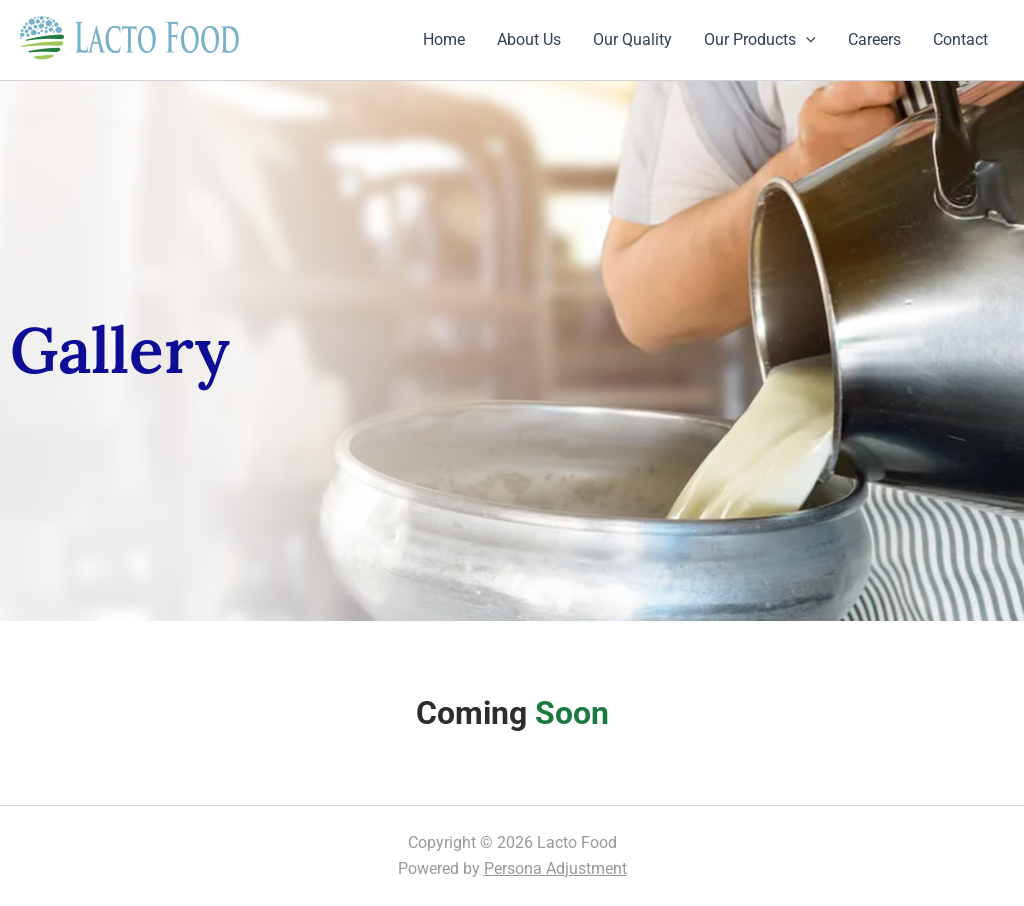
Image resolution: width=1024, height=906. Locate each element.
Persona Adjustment (555, 868)
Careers (874, 39)
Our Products (760, 40)
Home (444, 39)
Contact (960, 39)
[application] (806, 40)
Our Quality (632, 39)
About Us (529, 39)
